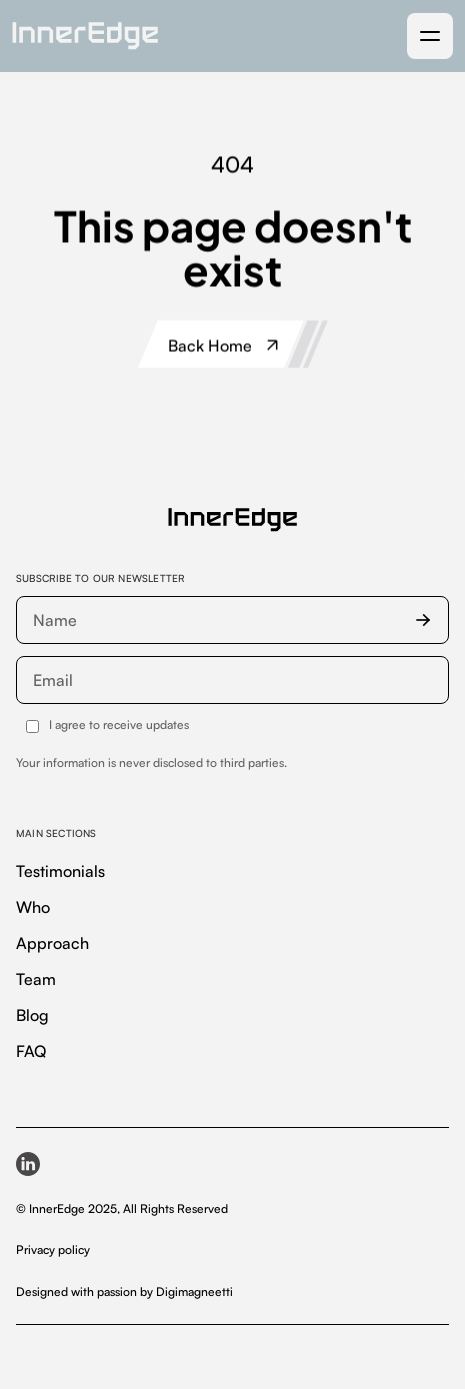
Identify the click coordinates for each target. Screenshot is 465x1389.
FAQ (31, 1051)
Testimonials (60, 871)
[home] (85, 35)
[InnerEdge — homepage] (232, 520)
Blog (32, 1015)
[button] (430, 36)
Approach (52, 943)
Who (33, 907)
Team (36, 979)
